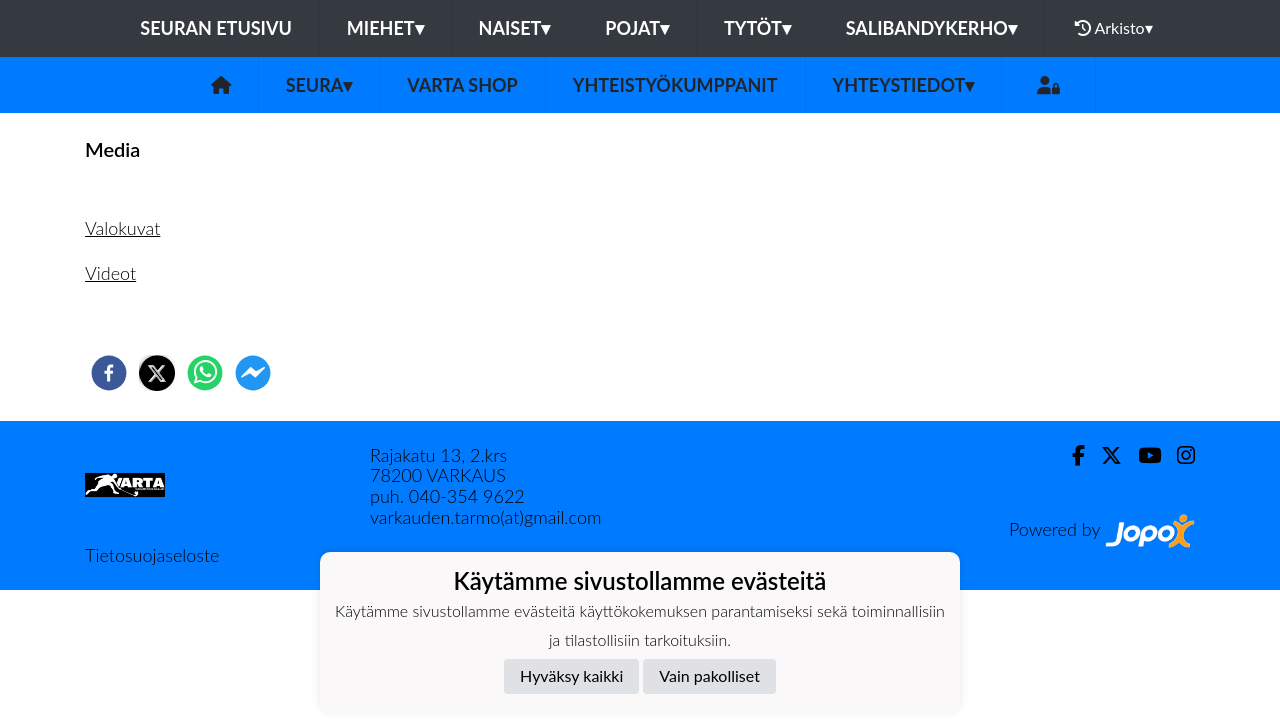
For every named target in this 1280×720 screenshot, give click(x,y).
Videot (110, 273)
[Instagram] (1178, 455)
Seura (319, 85)
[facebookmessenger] (253, 373)
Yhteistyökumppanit (675, 85)
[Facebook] (1070, 455)
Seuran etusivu (216, 28)
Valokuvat (122, 228)
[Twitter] (1103, 455)
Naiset (515, 28)
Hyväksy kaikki (571, 675)
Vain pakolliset (709, 675)
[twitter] (157, 373)
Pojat (637, 28)
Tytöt (757, 28)
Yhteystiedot (904, 85)
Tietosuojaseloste (152, 555)
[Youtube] (1141, 455)
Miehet (385, 28)
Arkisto (1114, 28)
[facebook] (109, 373)
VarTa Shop (462, 85)
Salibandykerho (931, 28)
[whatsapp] (205, 373)
